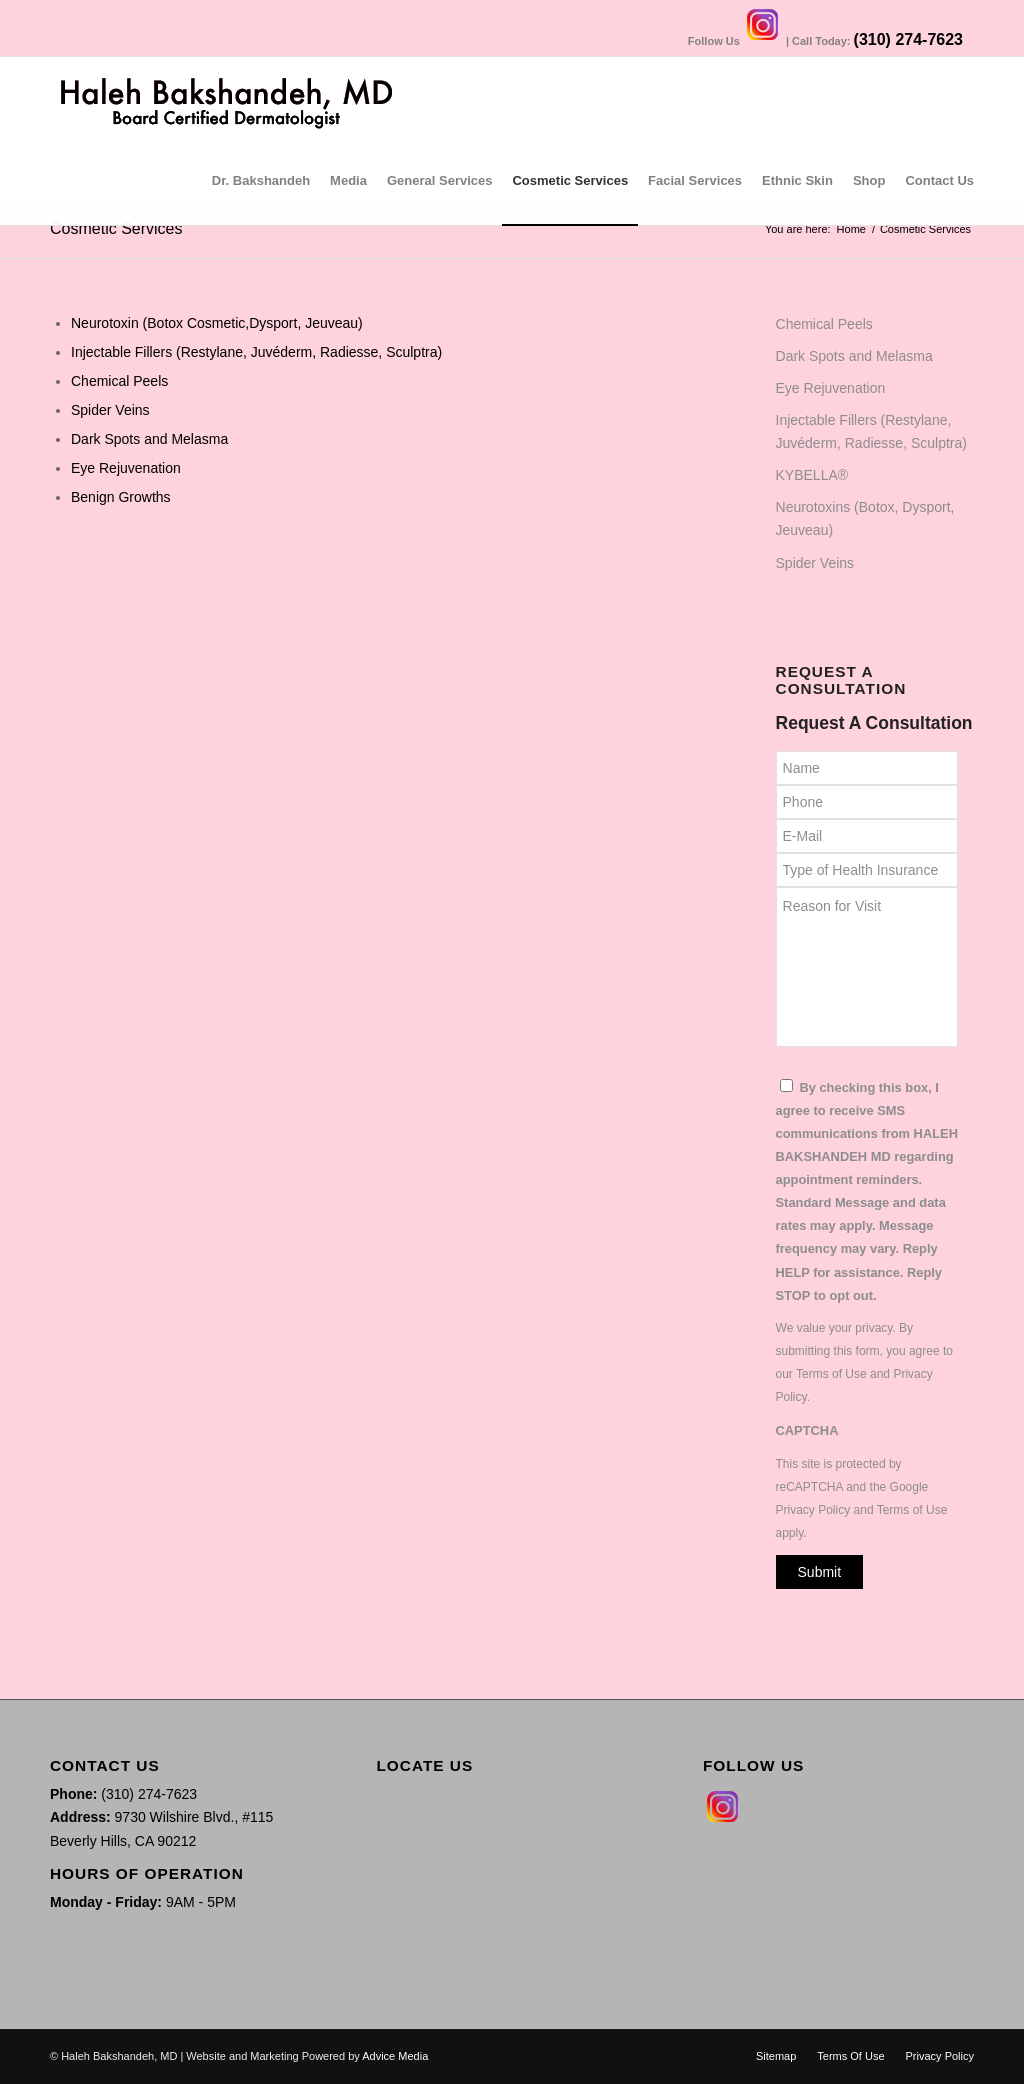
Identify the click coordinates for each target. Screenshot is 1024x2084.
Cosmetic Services (116, 228)
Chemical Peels (119, 381)
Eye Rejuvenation (126, 468)
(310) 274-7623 (908, 39)
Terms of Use (831, 1374)
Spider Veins (110, 410)
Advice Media (395, 2056)
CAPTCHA (807, 1430)
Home (851, 229)
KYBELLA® (812, 475)
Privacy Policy (813, 1510)
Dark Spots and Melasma (149, 439)
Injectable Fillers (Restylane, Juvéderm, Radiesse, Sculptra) (256, 352)
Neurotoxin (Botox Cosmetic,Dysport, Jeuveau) (217, 323)
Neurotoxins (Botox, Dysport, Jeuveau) (865, 518)
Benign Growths (121, 497)
